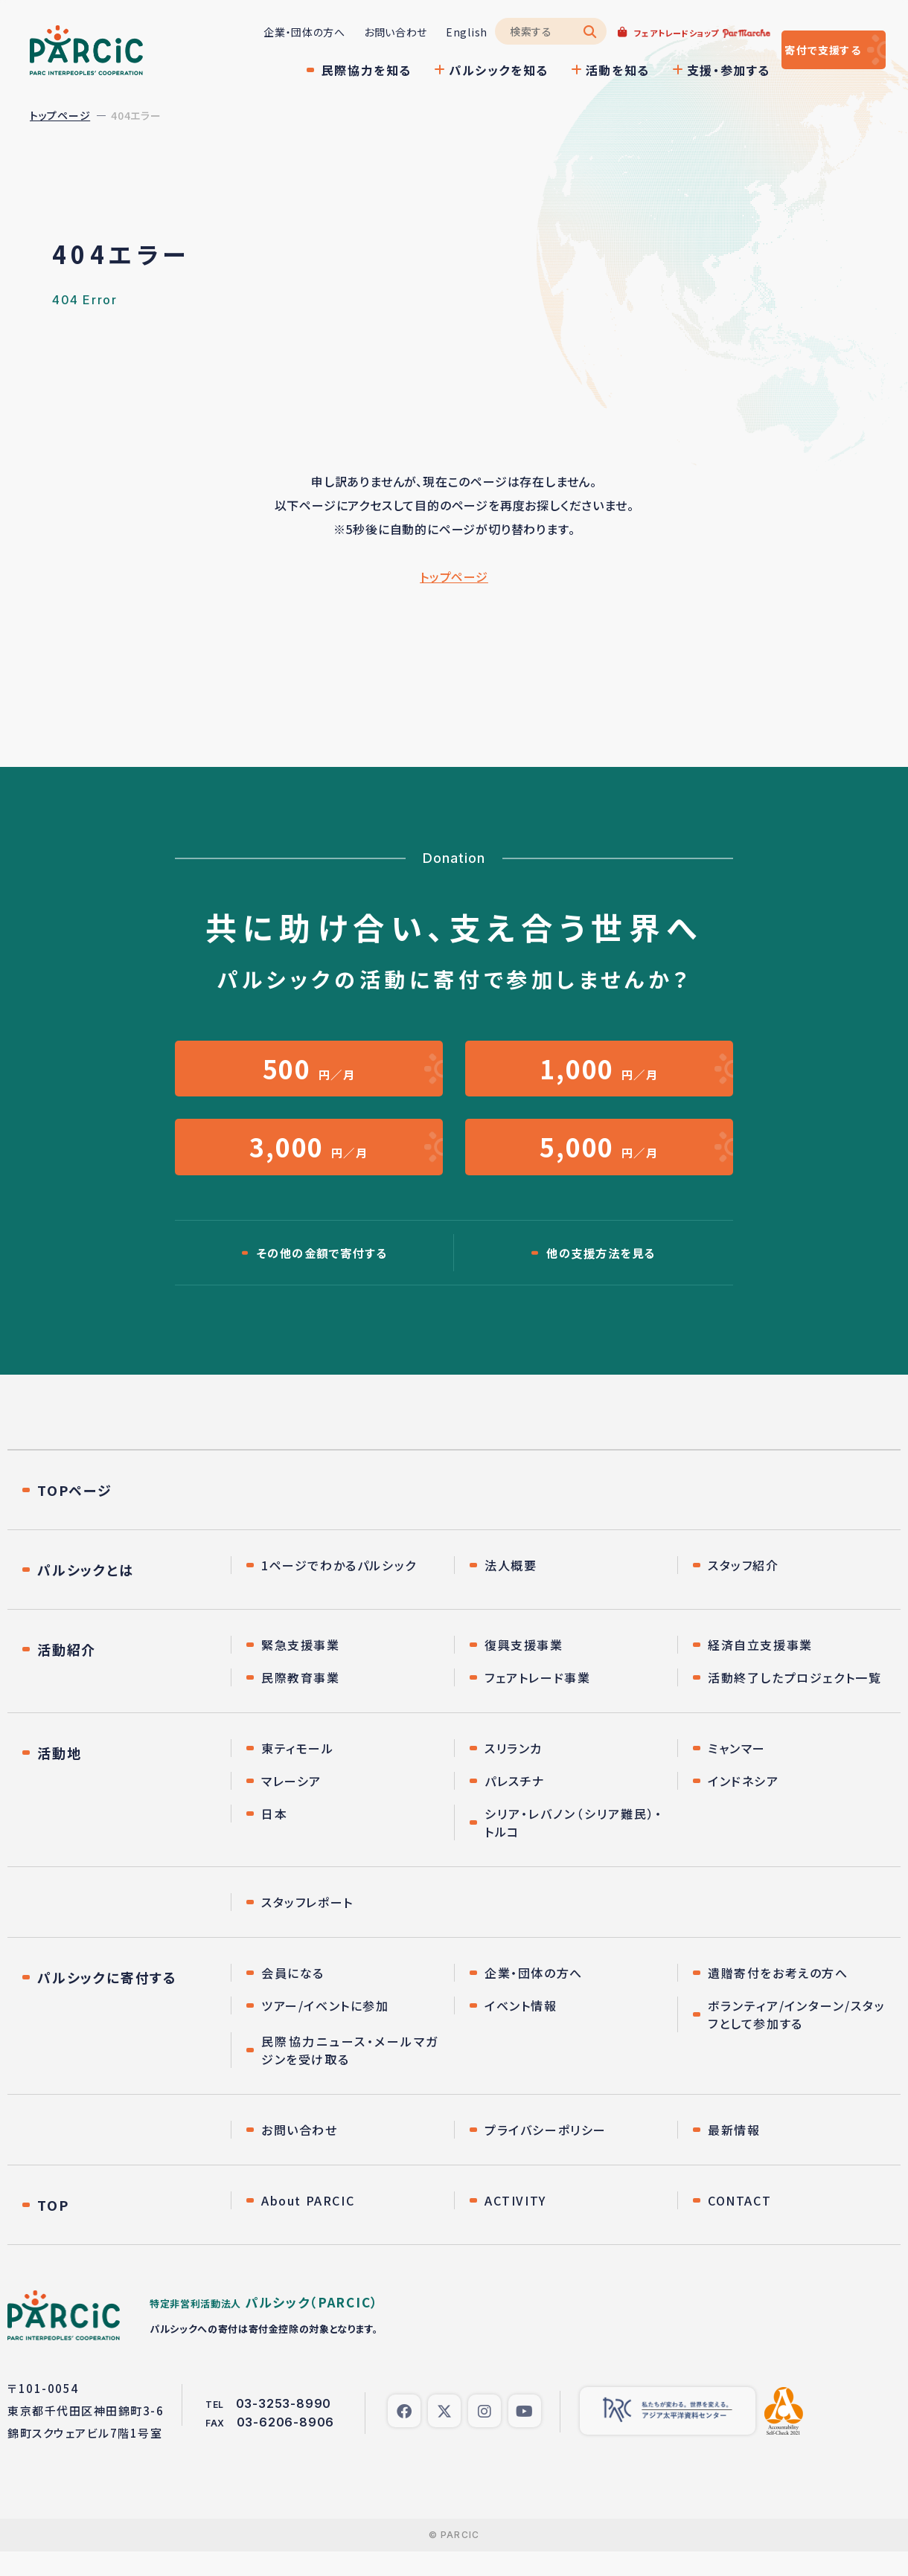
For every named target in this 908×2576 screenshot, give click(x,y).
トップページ (60, 115)
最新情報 (734, 2154)
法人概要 (511, 1590)
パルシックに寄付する (107, 2001)
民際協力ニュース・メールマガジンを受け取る (350, 2074)
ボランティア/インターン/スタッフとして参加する (797, 2039)
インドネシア (743, 1805)
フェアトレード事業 (537, 1702)
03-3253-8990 (284, 2428)
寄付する (801, 50)
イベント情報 (521, 2030)
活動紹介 (66, 1673)
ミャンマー (737, 1773)
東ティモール (297, 1773)
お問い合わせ (351, 32)
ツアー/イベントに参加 (325, 2030)
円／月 (309, 1074)
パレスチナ (515, 1805)
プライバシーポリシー (546, 2154)
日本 (274, 1838)
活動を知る (573, 70)
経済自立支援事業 (760, 1669)
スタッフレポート (307, 1927)
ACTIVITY (515, 2225)
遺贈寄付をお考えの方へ (778, 1997)
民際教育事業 (300, 1702)
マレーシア (291, 1805)
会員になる (292, 1997)
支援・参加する (684, 70)
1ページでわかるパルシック (339, 1590)
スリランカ (514, 1773)
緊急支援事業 (300, 1669)
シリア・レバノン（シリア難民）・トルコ (573, 1847)
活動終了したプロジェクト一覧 (794, 1702)
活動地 (59, 1777)
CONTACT (739, 2225)
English (422, 32)
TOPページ (74, 1514)
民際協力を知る (322, 70)
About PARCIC (307, 2225)
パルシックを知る (454, 70)
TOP (52, 2229)
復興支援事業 (524, 1669)
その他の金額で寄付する (321, 1275)
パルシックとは (85, 1594)
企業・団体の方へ (260, 32)
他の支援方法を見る (600, 1275)
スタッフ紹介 (743, 1590)
